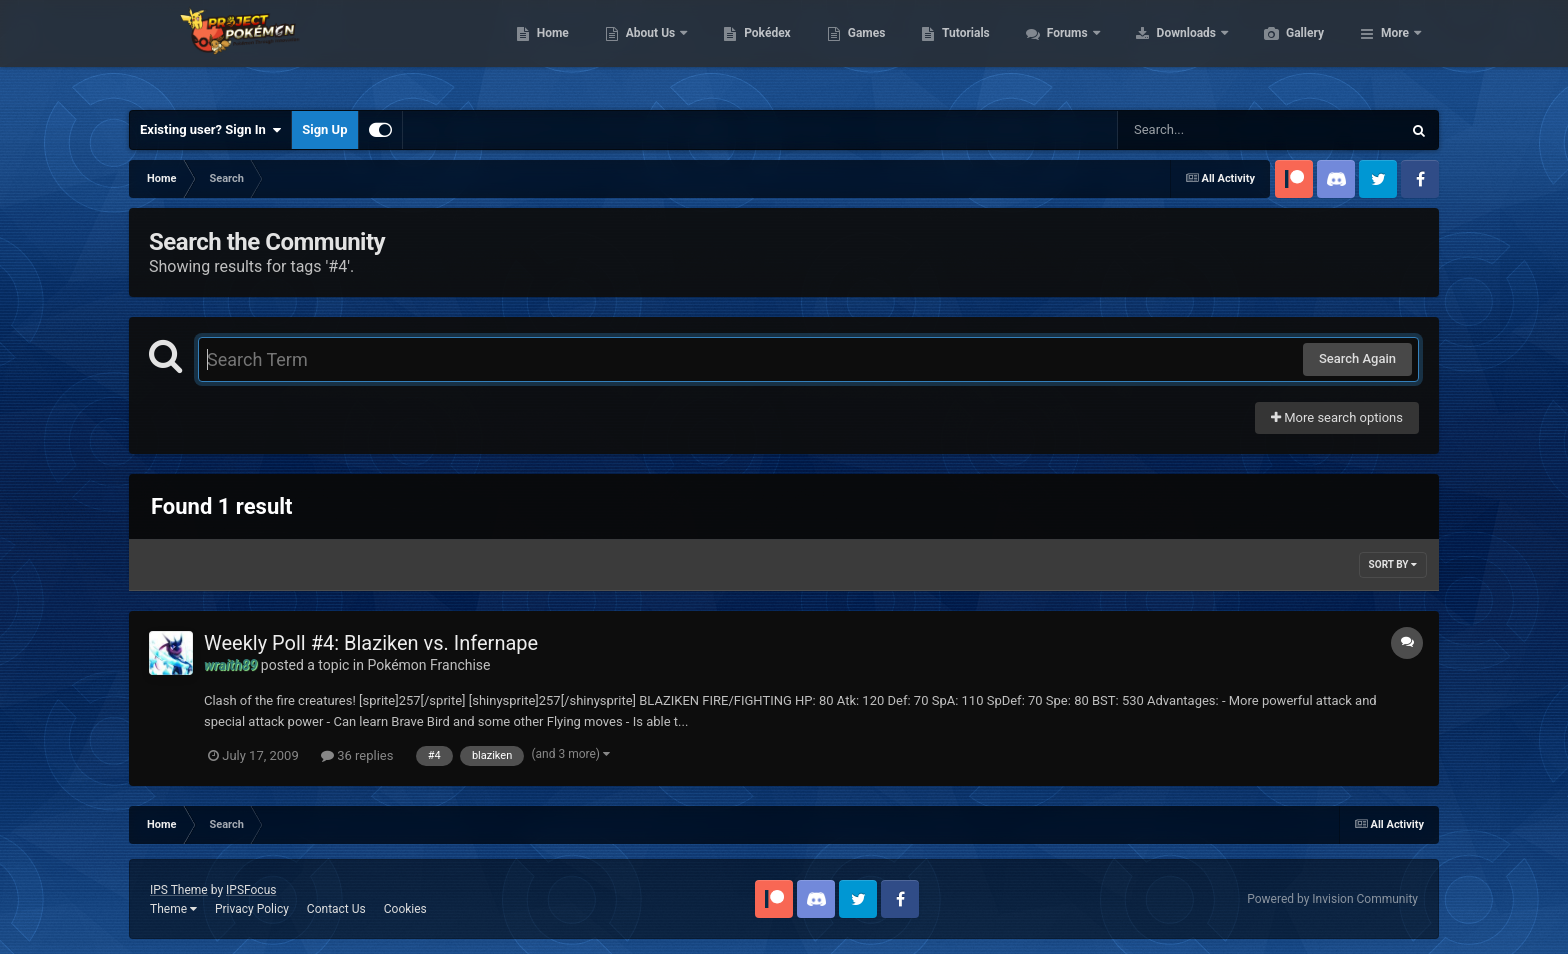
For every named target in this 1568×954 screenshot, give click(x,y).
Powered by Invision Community (1332, 899)
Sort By (1393, 564)
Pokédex (862, 50)
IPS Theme (179, 890)
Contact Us (336, 909)
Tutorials (1060, 50)
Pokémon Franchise (428, 665)
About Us (746, 50)
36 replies (357, 755)
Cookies (405, 909)
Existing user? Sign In (210, 130)
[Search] (1209, 130)
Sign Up (324, 129)
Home (647, 50)
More (1395, 50)
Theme (173, 909)
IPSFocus (251, 890)
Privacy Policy (252, 909)
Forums (1163, 50)
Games (961, 50)
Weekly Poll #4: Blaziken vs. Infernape (371, 643)
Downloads (1282, 50)
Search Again (1357, 358)
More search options (1337, 417)
